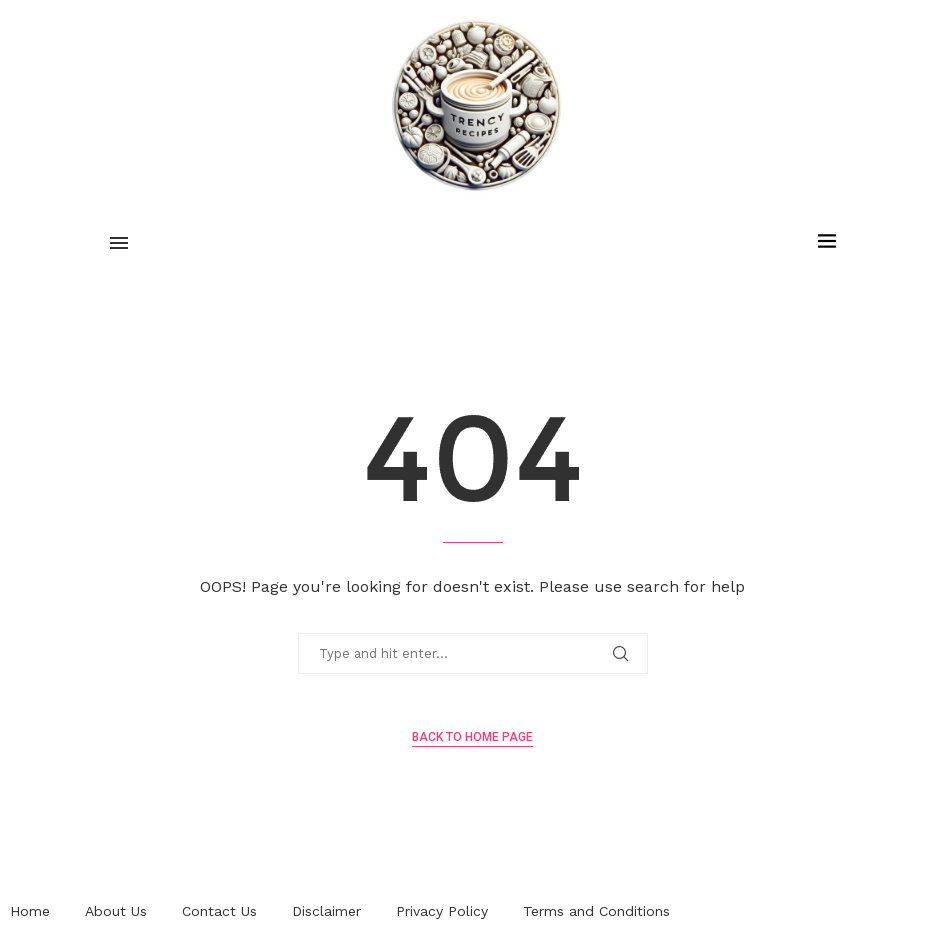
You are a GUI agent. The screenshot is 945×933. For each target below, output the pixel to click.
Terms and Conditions (596, 911)
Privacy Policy (442, 911)
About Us (116, 911)
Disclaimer (326, 911)
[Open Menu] (119, 243)
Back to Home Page (472, 737)
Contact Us (219, 911)
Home (30, 911)
